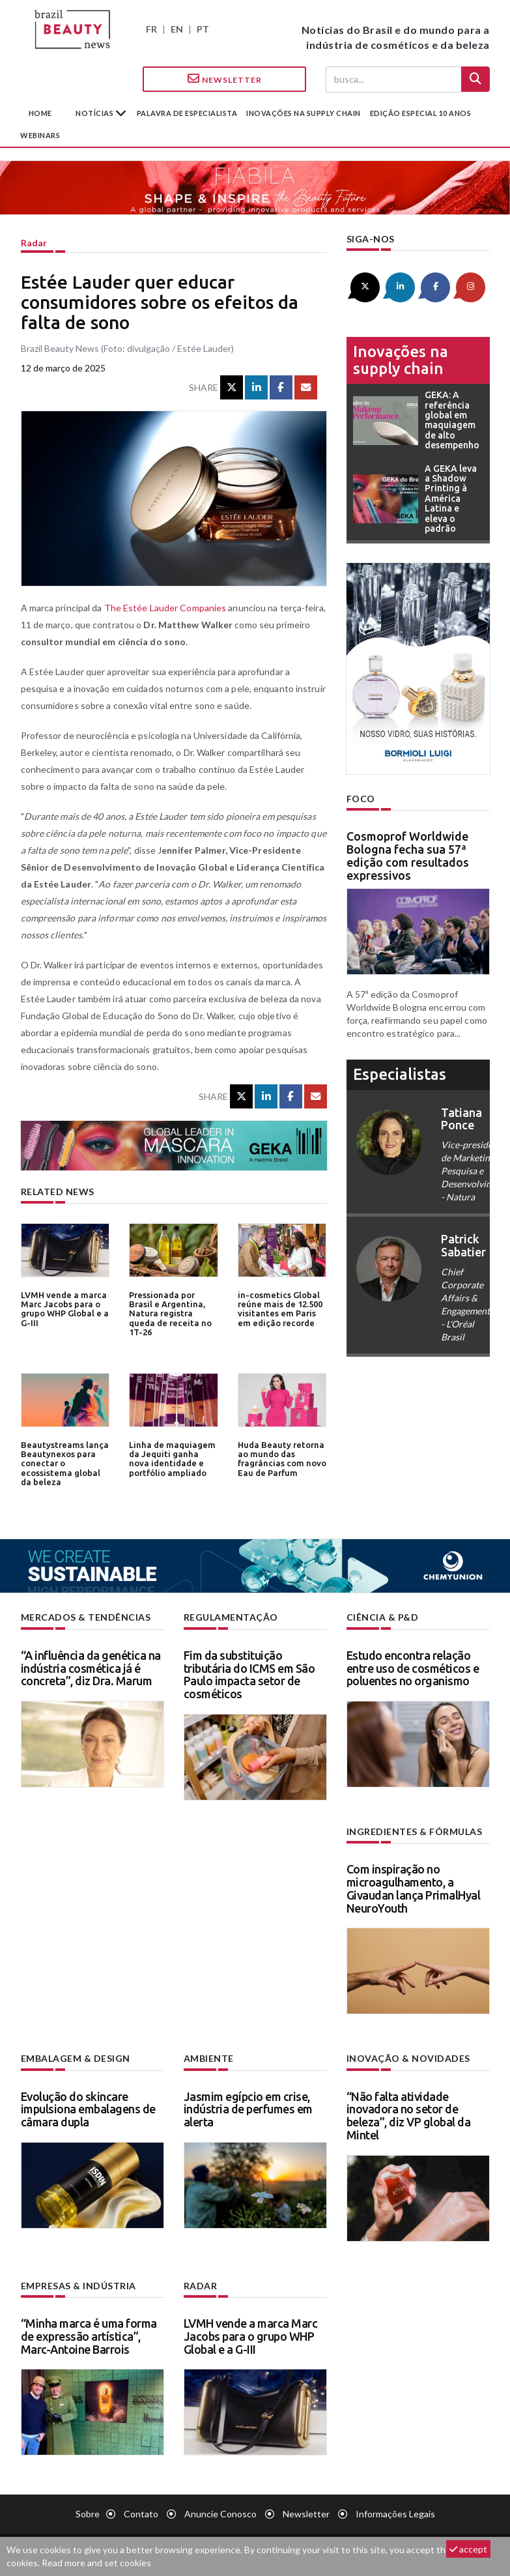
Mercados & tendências (86, 1617)
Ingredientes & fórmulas (415, 1831)
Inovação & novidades (408, 2058)
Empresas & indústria (78, 2285)
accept (468, 2548)
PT (203, 29)
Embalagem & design (75, 2058)
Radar (34, 242)
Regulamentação (231, 1617)
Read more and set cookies (96, 2562)
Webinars (40, 135)
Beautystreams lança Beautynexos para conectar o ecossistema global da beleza (64, 1463)
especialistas (399, 1074)
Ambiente (209, 2058)
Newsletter (225, 79)
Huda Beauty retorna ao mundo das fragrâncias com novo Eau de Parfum (282, 1458)
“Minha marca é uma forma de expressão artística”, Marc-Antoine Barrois (89, 2336)
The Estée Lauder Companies (165, 607)
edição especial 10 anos (421, 113)
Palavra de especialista (187, 113)
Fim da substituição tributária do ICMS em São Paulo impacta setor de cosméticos (249, 1674)
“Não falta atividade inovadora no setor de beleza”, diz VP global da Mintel (409, 2115)
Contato (141, 2513)
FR (151, 29)
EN (177, 29)
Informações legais (395, 2513)
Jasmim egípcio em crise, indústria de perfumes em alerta (248, 2109)
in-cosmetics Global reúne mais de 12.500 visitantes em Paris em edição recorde (280, 1308)
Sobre (88, 2513)
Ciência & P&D (383, 1617)
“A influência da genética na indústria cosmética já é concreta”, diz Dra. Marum (91, 1668)
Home (40, 113)
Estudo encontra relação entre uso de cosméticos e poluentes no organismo (413, 1668)
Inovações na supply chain (303, 113)
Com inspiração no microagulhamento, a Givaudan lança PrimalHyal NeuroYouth (414, 1888)
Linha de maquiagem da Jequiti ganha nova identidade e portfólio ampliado (172, 1458)
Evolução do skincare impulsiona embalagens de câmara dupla (88, 2109)
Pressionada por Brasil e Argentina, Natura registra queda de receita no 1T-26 (170, 1313)
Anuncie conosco (220, 2513)
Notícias (95, 113)
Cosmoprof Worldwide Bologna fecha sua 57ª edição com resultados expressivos (408, 855)
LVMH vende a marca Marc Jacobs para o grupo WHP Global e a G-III (65, 1308)
